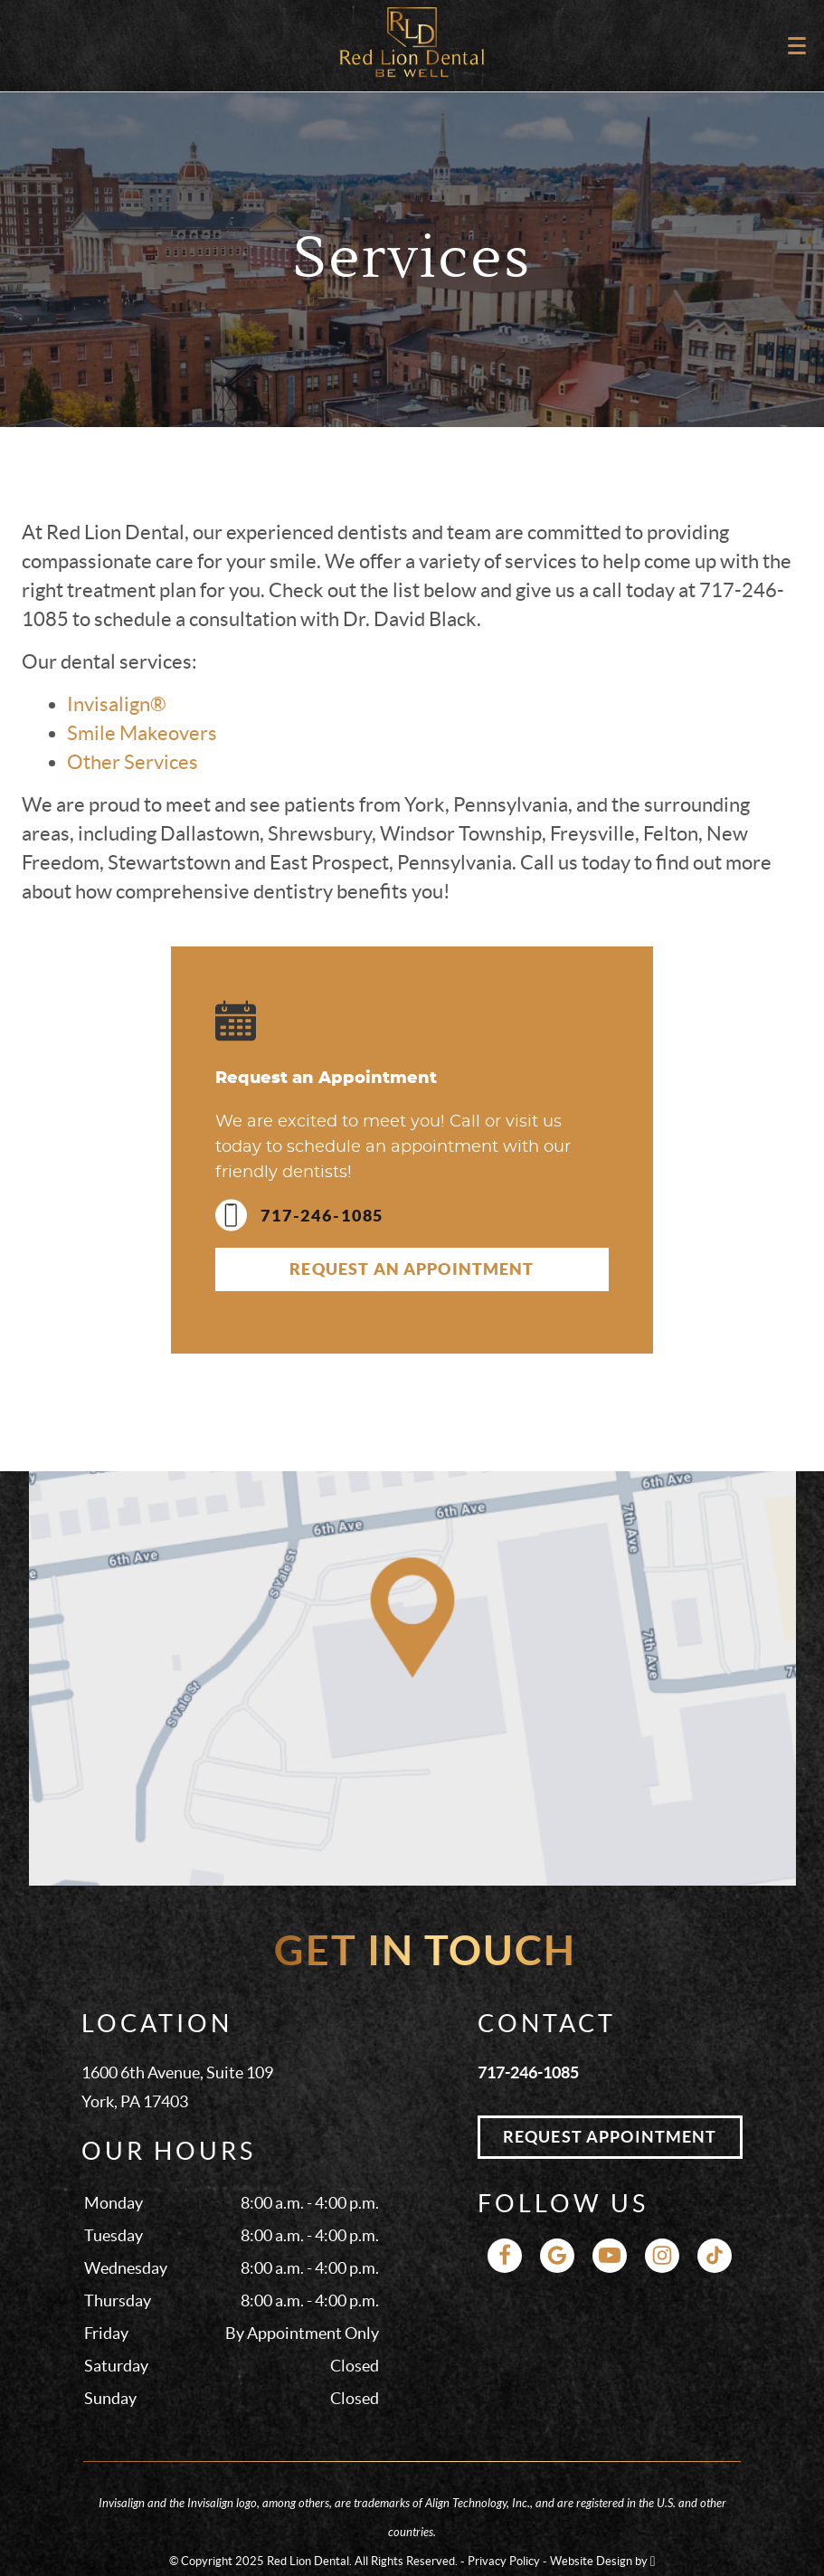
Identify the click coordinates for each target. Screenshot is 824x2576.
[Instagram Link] (662, 2256)
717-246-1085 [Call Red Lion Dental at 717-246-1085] (528, 2072)
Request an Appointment (411, 1268)
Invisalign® (116, 704)
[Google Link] (557, 2256)
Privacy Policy (504, 2561)
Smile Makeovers (142, 733)
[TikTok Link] (714, 2256)
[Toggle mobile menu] (797, 45)
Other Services (132, 762)
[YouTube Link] (609, 2256)
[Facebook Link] (505, 2256)
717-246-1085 (299, 1215)
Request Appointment (610, 2136)
